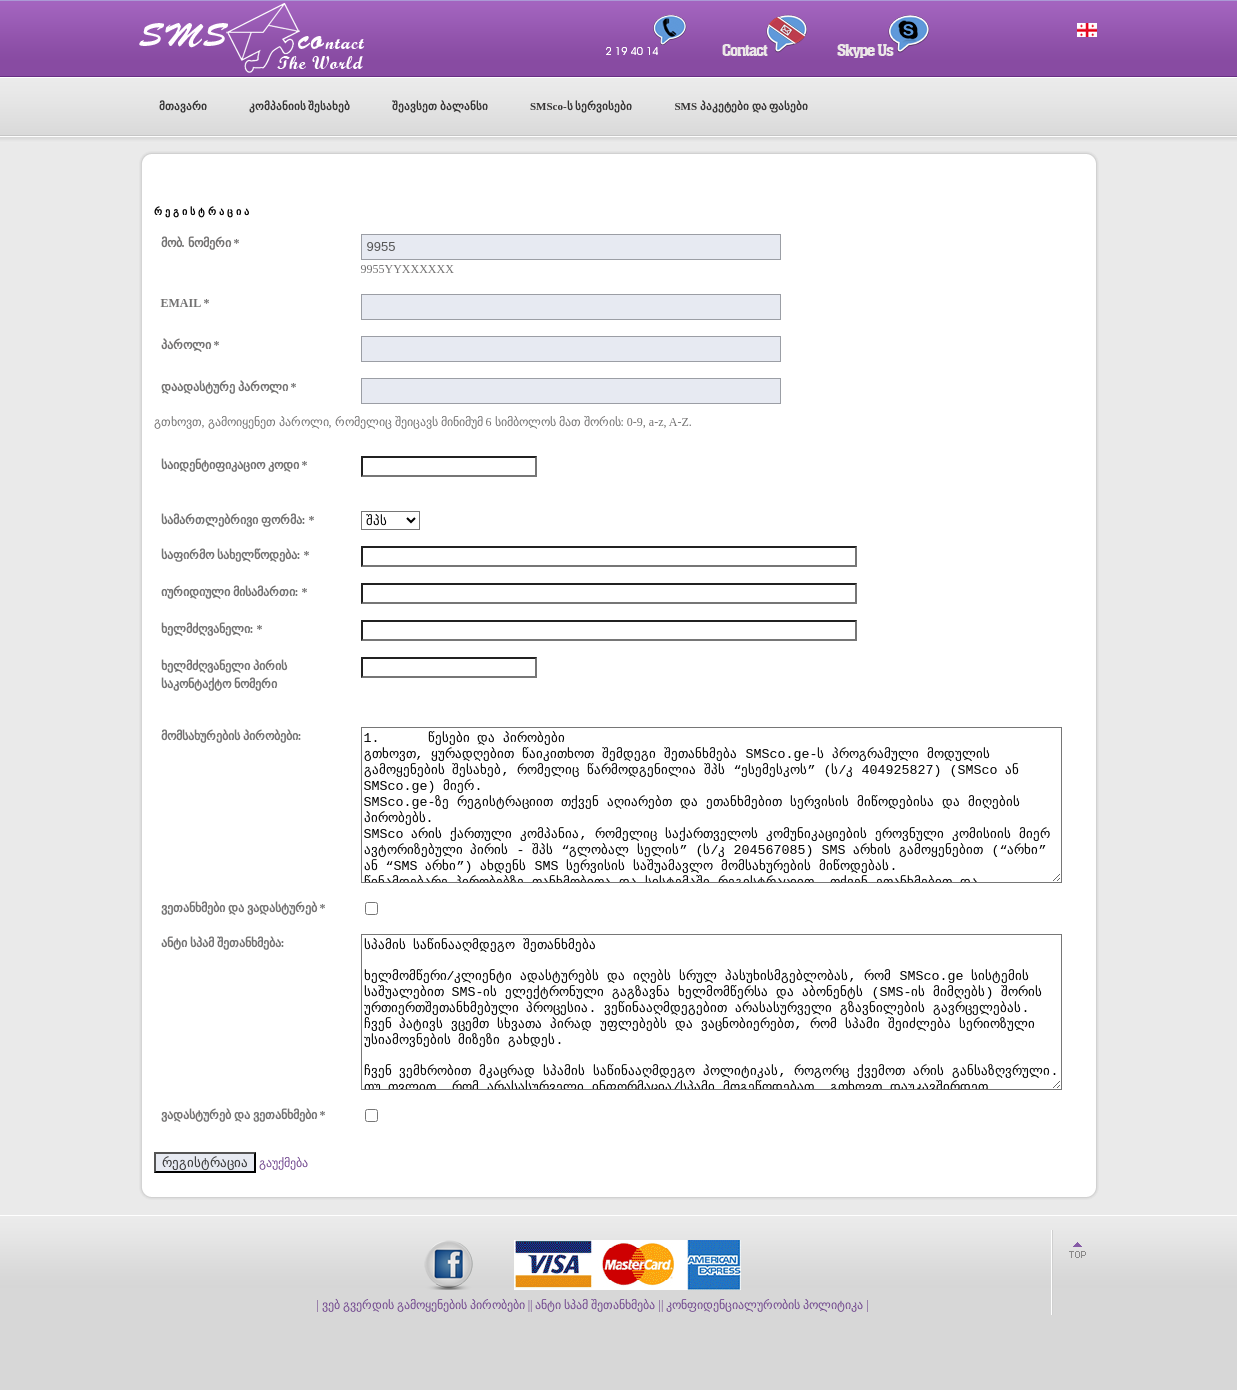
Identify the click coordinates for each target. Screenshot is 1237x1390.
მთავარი (183, 106)
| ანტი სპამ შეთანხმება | (595, 1365)
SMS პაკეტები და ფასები (741, 106)
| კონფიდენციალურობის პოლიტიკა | (765, 1365)
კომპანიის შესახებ (300, 106)
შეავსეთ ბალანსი (440, 106)
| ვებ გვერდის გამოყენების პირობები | (423, 1365)
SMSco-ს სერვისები (581, 106)
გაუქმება (283, 1223)
